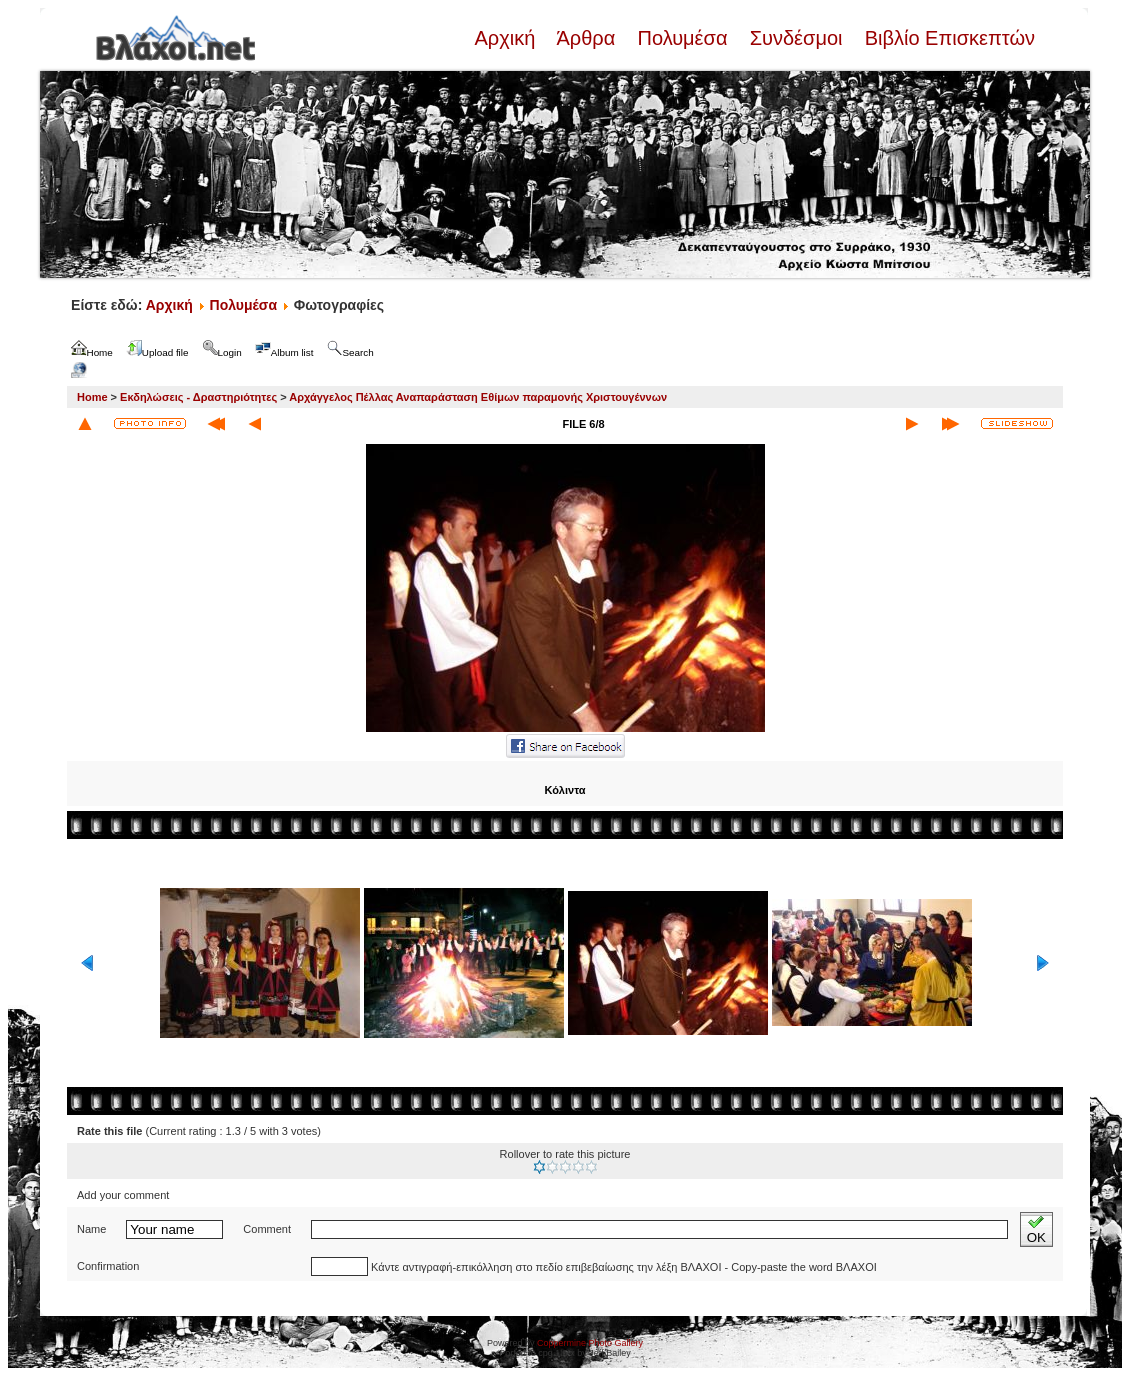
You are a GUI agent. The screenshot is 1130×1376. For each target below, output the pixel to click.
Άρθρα (586, 38)
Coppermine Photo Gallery (590, 1343)
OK (1036, 1229)
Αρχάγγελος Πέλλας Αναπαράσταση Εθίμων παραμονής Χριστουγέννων (478, 397)
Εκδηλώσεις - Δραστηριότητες (198, 397)
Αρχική (507, 38)
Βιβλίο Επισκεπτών (947, 38)
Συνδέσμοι (796, 38)
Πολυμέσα (682, 38)
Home (92, 397)
